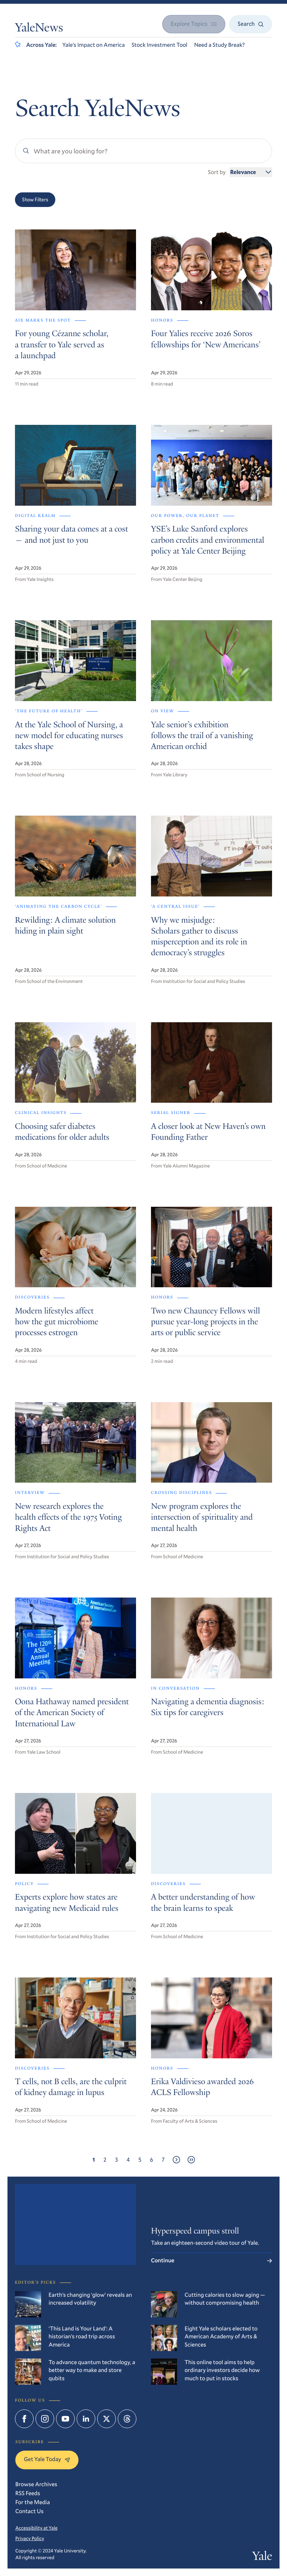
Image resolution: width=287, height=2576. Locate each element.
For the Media (32, 2502)
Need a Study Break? (219, 45)
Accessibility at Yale (36, 2527)
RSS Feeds (27, 2493)
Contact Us (29, 2511)
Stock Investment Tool (160, 45)
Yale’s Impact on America (93, 45)
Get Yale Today (47, 2459)
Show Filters (35, 199)
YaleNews (39, 28)
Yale (262, 2557)
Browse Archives (36, 2484)
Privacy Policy (29, 2538)
